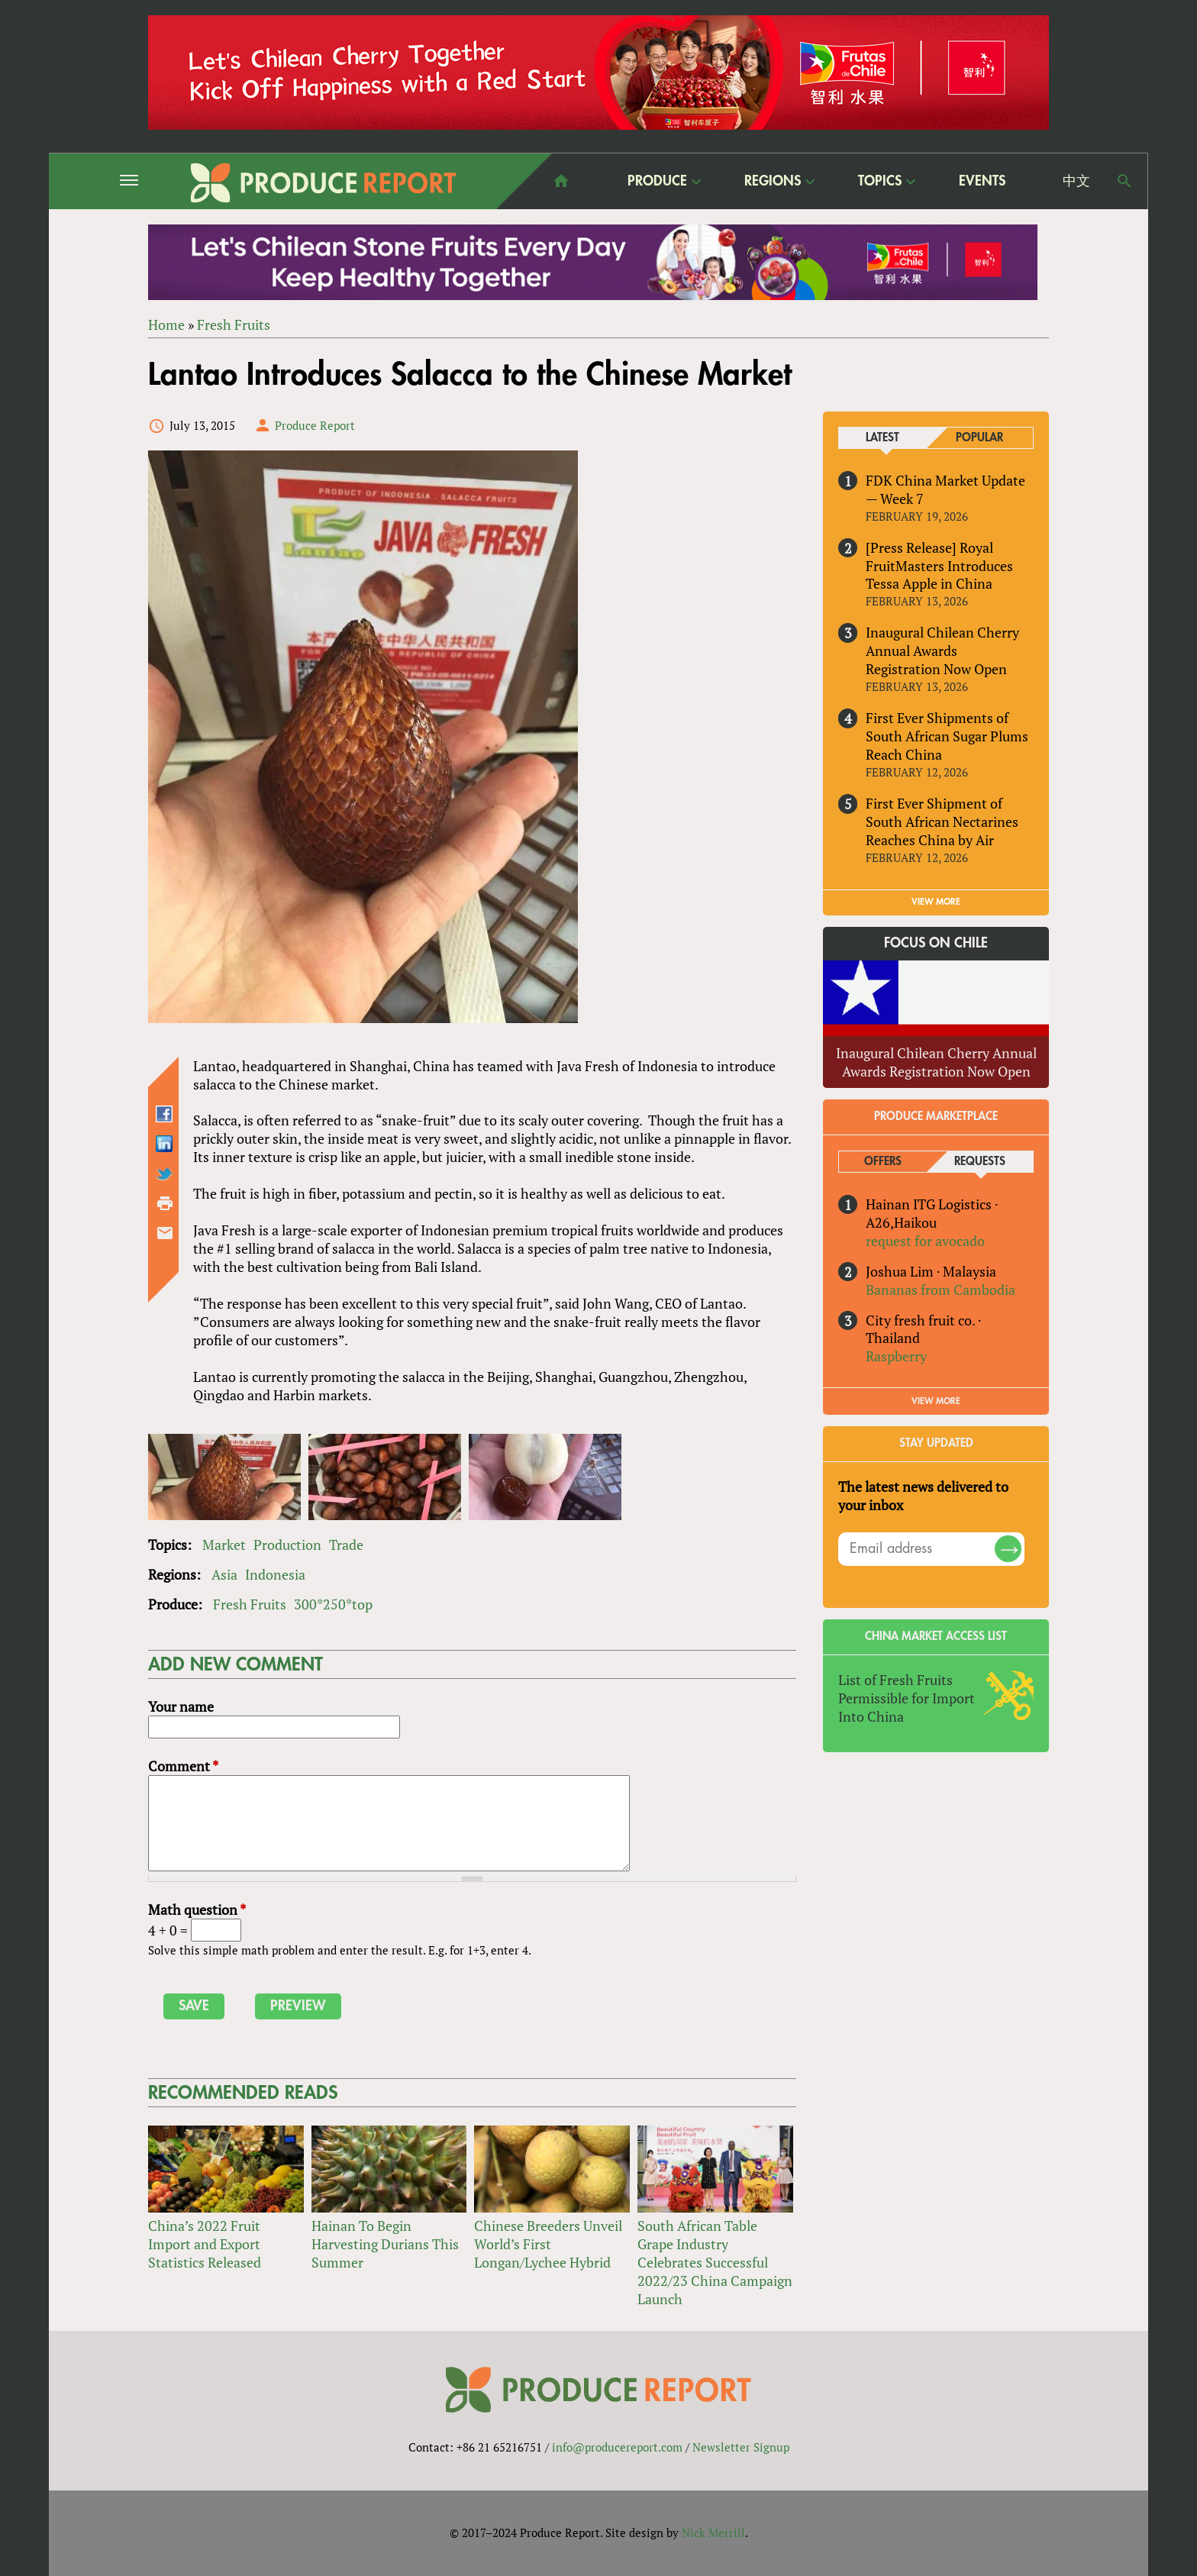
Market (224, 1544)
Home (166, 324)
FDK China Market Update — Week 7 (945, 489)
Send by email (165, 1234)
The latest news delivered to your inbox (923, 1495)
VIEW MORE (935, 901)
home (561, 181)
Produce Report (315, 425)
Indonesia (275, 1574)
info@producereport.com (617, 2447)
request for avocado (925, 1241)
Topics (880, 181)
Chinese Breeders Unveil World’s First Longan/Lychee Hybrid (548, 2243)
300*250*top (333, 1604)
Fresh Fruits (233, 324)
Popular (979, 438)
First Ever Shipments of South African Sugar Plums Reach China (947, 736)
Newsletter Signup (740, 2447)
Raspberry (896, 1357)
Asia (224, 1574)
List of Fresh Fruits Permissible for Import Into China (906, 1698)
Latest (882, 438)
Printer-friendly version (165, 1204)
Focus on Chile (936, 943)
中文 (1076, 181)
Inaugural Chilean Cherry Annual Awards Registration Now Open (942, 651)
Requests (979, 1161)
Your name (181, 1706)
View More (935, 1401)
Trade (346, 1544)
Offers (883, 1161)
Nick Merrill (713, 2532)
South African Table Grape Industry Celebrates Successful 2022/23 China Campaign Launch (714, 2262)
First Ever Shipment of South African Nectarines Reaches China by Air (942, 821)
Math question (197, 1909)
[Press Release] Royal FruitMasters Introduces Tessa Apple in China (939, 565)
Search (1124, 181)
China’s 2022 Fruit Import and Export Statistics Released (204, 2243)
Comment (183, 1766)
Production (287, 1544)
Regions (772, 181)
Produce (657, 181)
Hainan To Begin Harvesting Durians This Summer (385, 2243)
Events (982, 181)
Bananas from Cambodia (940, 1289)
